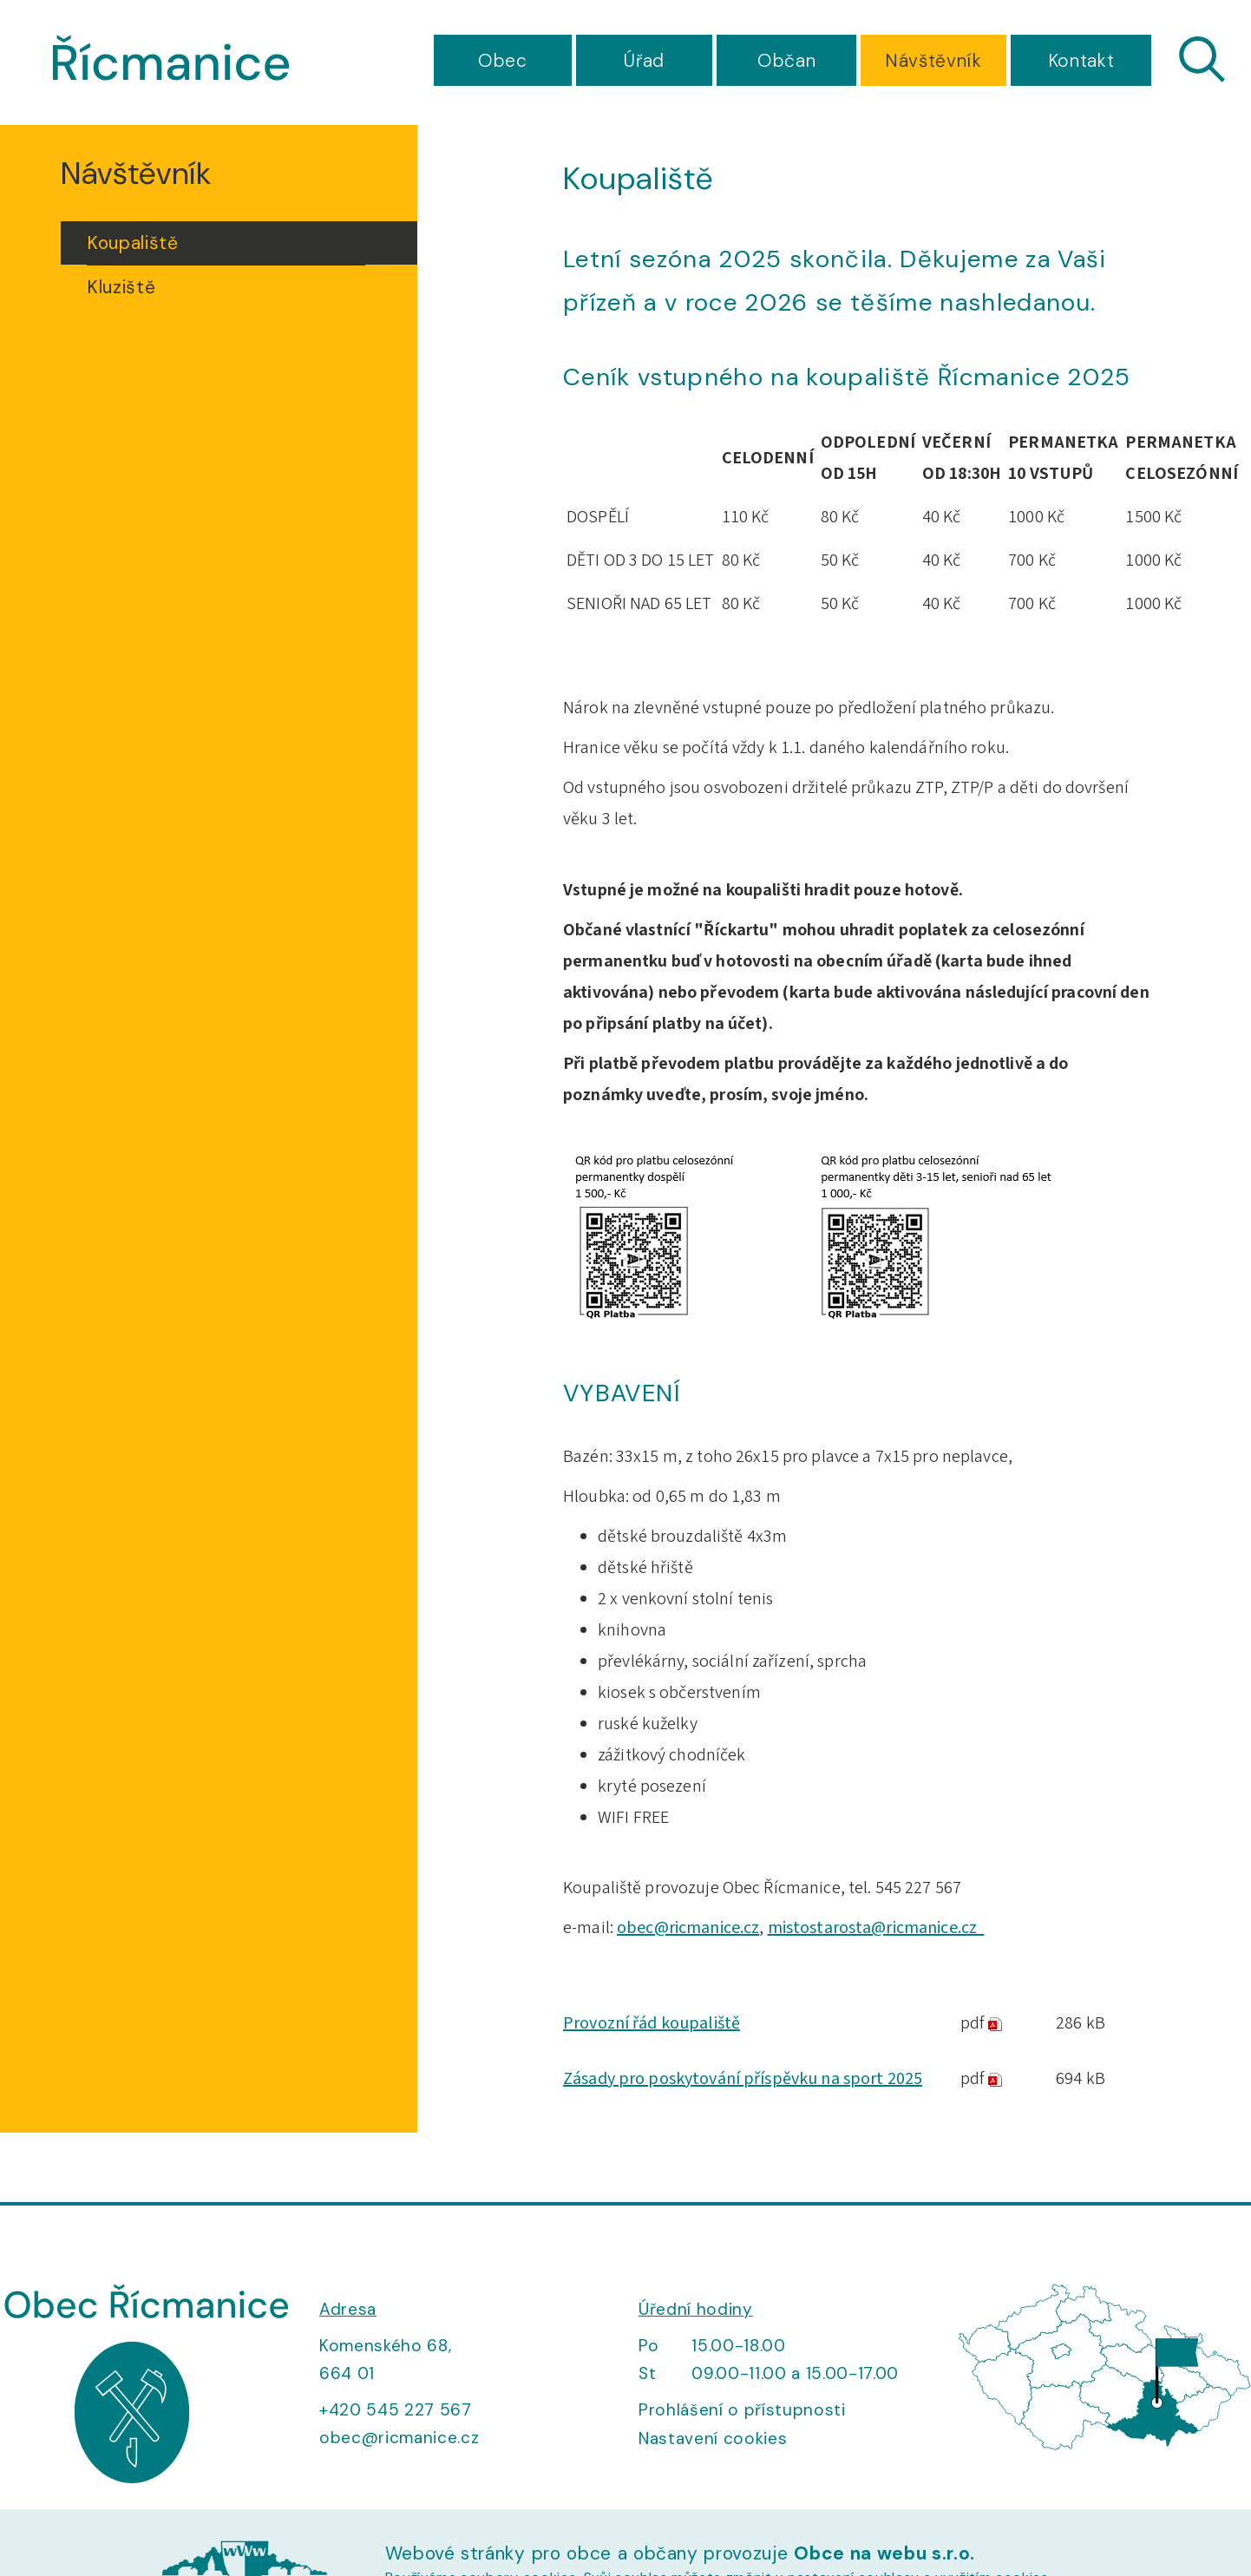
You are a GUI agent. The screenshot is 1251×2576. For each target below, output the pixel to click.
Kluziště (121, 287)
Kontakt (1081, 61)
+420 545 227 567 (395, 2410)
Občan (786, 61)
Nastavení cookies (713, 2438)
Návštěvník (933, 61)
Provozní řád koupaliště (651, 2023)
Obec (502, 61)
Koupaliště (133, 243)
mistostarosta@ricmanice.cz (876, 1928)
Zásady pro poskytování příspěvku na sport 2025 (742, 2079)
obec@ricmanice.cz (688, 1928)
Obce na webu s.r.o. (884, 2553)
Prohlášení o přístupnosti (742, 2410)
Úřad (644, 61)
